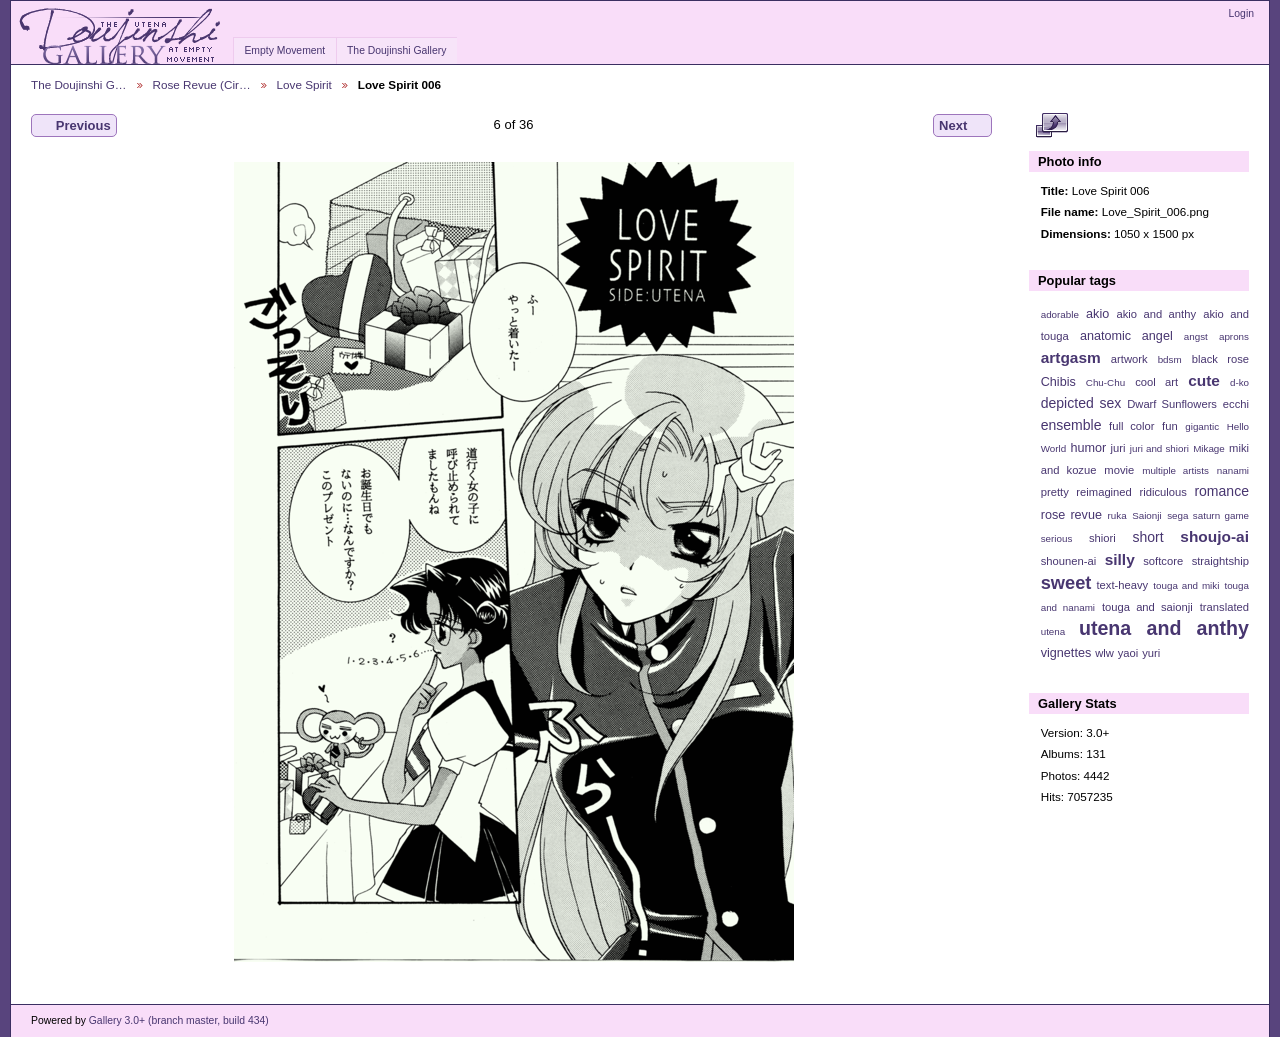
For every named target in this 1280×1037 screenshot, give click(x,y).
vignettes (1066, 653)
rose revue (1071, 515)
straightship (1220, 561)
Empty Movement (284, 50)
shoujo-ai (1214, 536)
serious (1057, 538)
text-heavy (1122, 585)
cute (1204, 380)
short (1147, 537)
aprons (1234, 336)
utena (1053, 631)
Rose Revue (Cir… (202, 84)
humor (1088, 448)
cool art (1156, 382)
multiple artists (1175, 470)
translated (1224, 607)
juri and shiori (1159, 448)
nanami (1233, 470)
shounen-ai (1069, 561)
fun (1170, 426)
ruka (1117, 515)
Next (962, 126)
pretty (1055, 492)
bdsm (1170, 359)
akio (1097, 314)
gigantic (1202, 426)
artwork (1129, 359)
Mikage (1209, 448)
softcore (1163, 561)
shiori (1102, 538)
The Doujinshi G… (79, 84)
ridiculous (1162, 492)
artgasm (1071, 357)
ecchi (1236, 404)
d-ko (1239, 382)
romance (1221, 491)
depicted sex (1081, 403)
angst (1196, 336)
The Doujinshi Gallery (396, 50)
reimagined (1104, 492)
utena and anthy (1164, 628)
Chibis (1058, 382)
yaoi (1128, 653)
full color (1131, 426)
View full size (1051, 126)
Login (1241, 13)
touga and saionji (1147, 607)
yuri (1151, 653)
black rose (1220, 359)
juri (1118, 448)
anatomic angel (1126, 336)
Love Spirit (304, 84)
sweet (1066, 582)
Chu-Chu (1105, 382)
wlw (1104, 653)
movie (1119, 470)
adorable (1060, 314)
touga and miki (1186, 585)
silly (1120, 559)
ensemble (1071, 425)
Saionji (1146, 515)
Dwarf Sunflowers (1172, 404)
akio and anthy (1156, 314)
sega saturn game (1208, 515)
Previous (74, 126)
